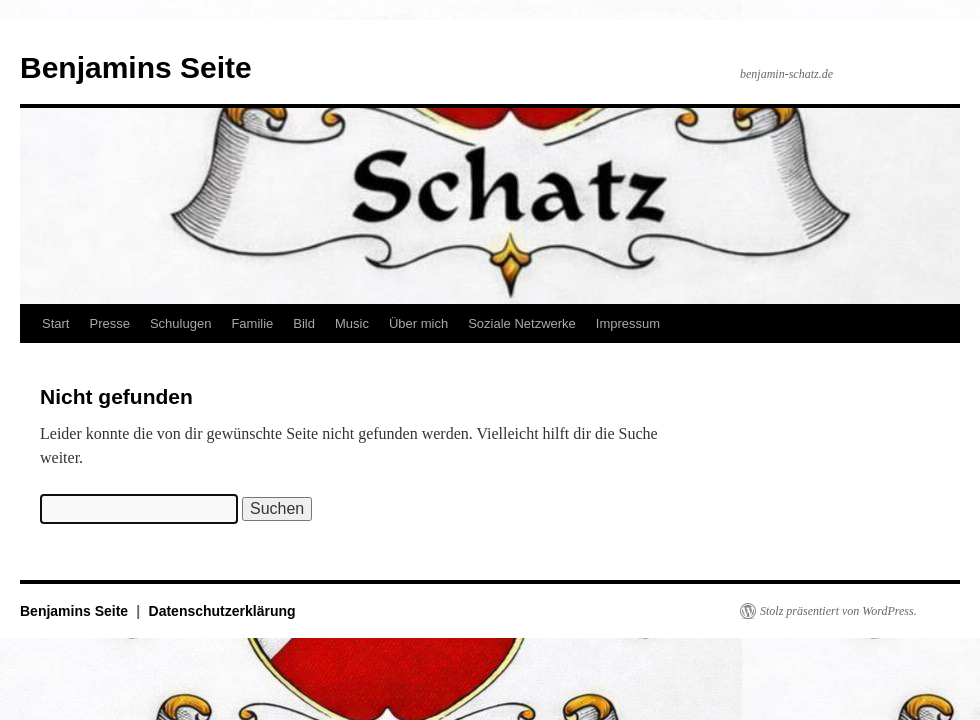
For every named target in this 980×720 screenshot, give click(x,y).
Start (55, 323)
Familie (252, 323)
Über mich (418, 323)
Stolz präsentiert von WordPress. (838, 611)
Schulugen (180, 323)
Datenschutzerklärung (222, 611)
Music (352, 323)
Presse (109, 323)
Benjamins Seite (136, 67)
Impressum (628, 323)
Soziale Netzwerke (522, 323)
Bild (304, 323)
